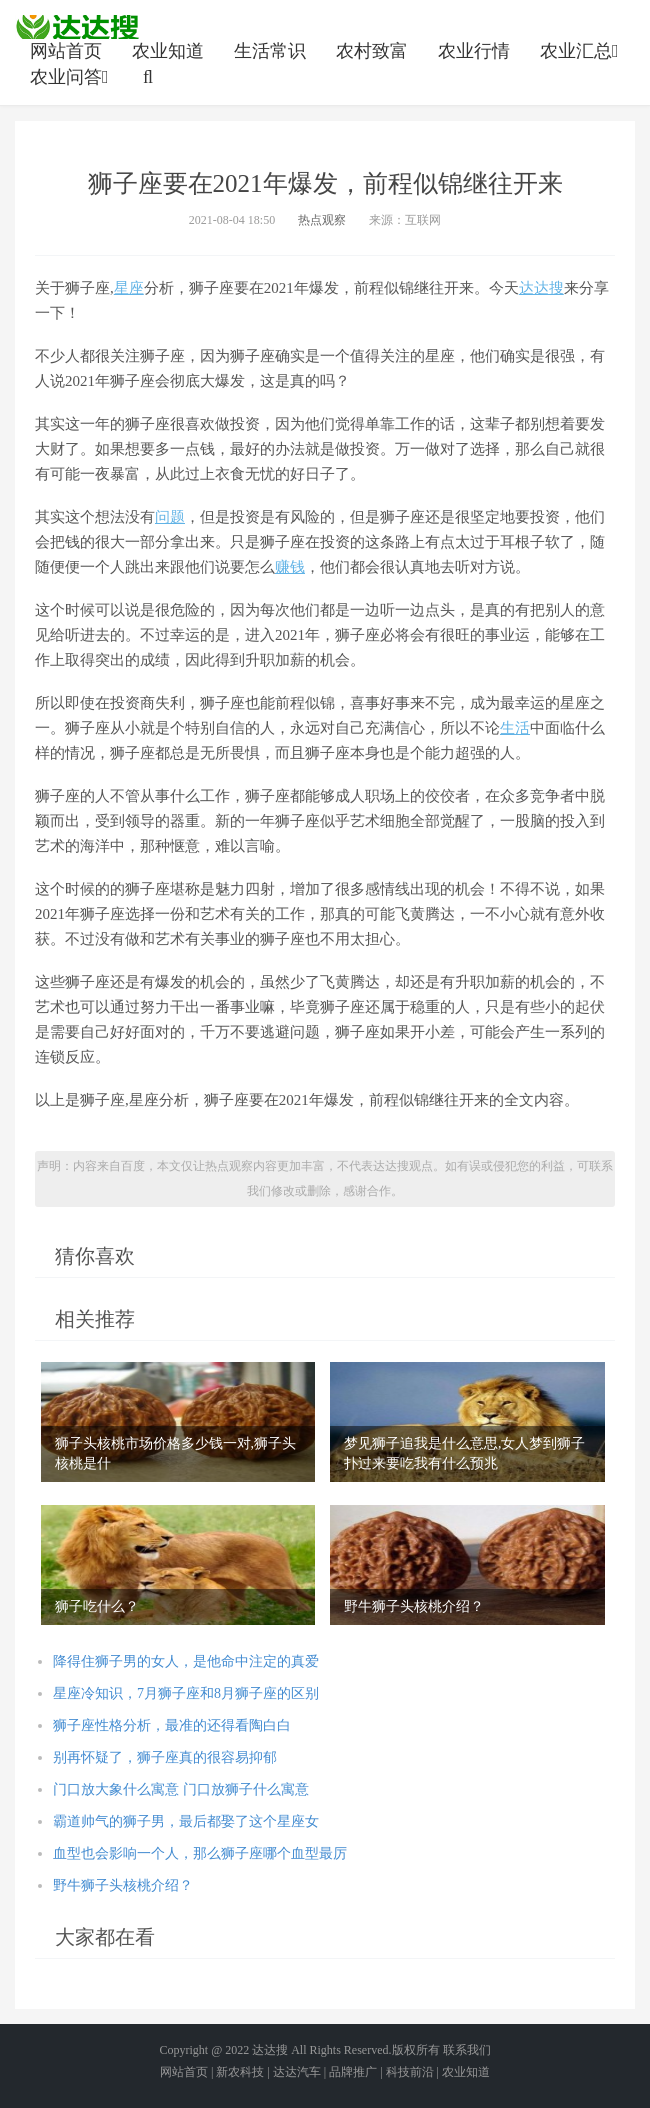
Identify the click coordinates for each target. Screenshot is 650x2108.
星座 (129, 288)
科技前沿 (410, 2072)
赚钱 (290, 567)
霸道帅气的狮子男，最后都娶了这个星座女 (186, 1821)
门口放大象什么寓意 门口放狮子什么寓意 (181, 1789)
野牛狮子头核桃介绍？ (123, 1885)
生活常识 (270, 51)
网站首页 (66, 51)
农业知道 (168, 51)
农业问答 (71, 77)
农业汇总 (581, 51)
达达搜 (541, 288)
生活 (515, 728)
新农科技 (240, 2072)
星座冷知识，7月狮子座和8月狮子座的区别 (186, 1693)
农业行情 (474, 51)
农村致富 (372, 51)
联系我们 (467, 2050)
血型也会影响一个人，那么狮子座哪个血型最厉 (200, 1853)
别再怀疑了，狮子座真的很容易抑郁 (165, 1757)
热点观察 (322, 220)
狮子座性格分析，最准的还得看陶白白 (172, 1725)
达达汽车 (297, 2072)
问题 (170, 517)
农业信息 (77, 27)
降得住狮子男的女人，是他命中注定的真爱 (186, 1661)
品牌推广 (353, 2072)
